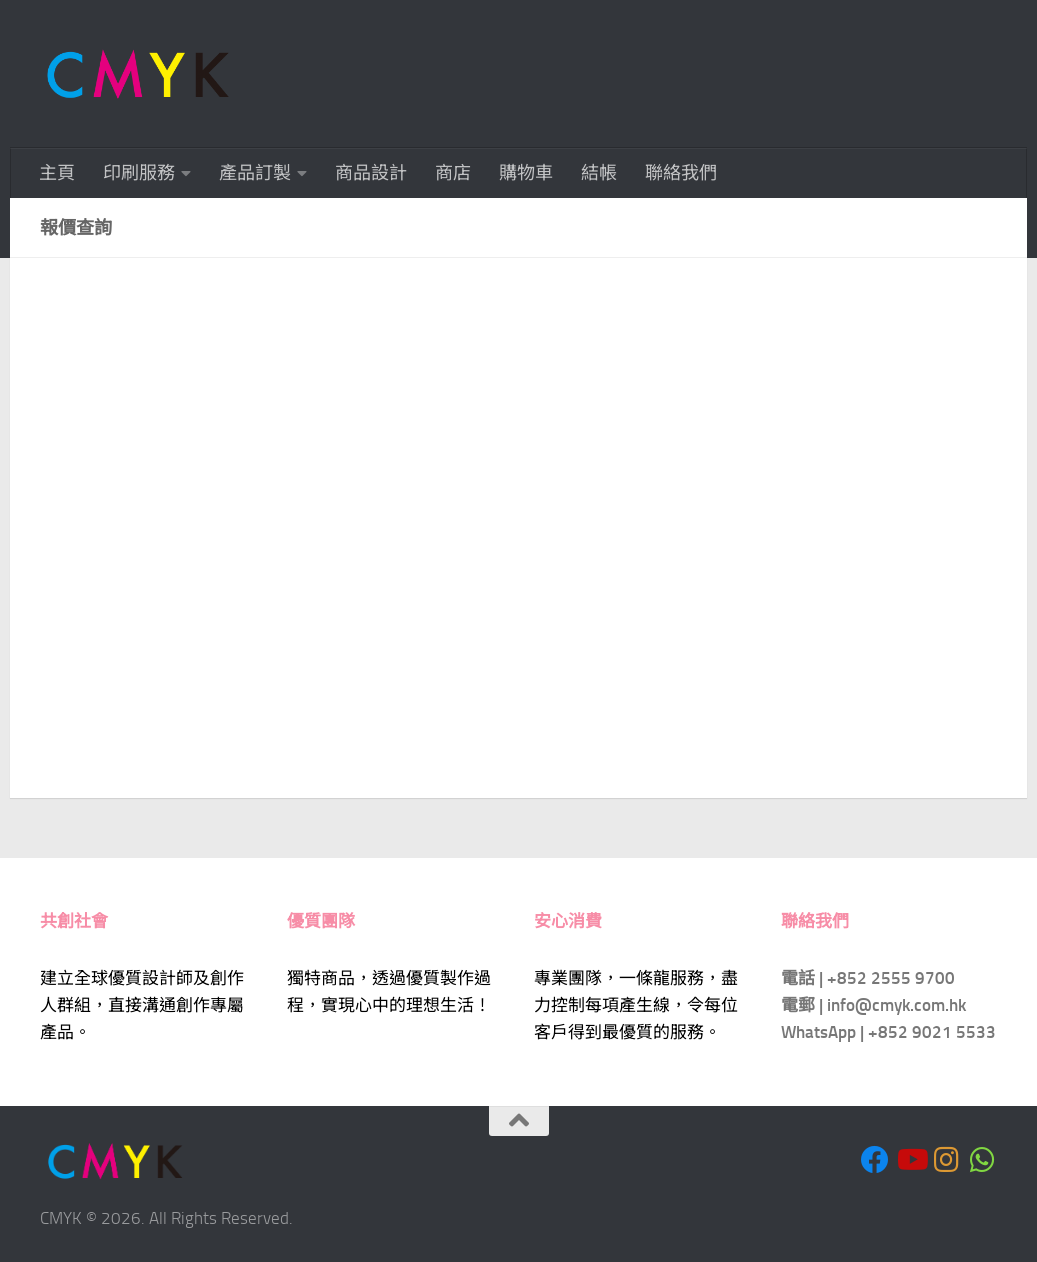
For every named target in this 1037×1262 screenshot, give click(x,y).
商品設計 (371, 173)
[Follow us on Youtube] (911, 1160)
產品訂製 (255, 173)
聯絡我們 (681, 173)
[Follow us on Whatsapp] (983, 1160)
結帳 (599, 173)
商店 (453, 173)
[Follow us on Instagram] (947, 1160)
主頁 (57, 173)
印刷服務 (139, 173)
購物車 (526, 173)
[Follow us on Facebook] (875, 1160)
